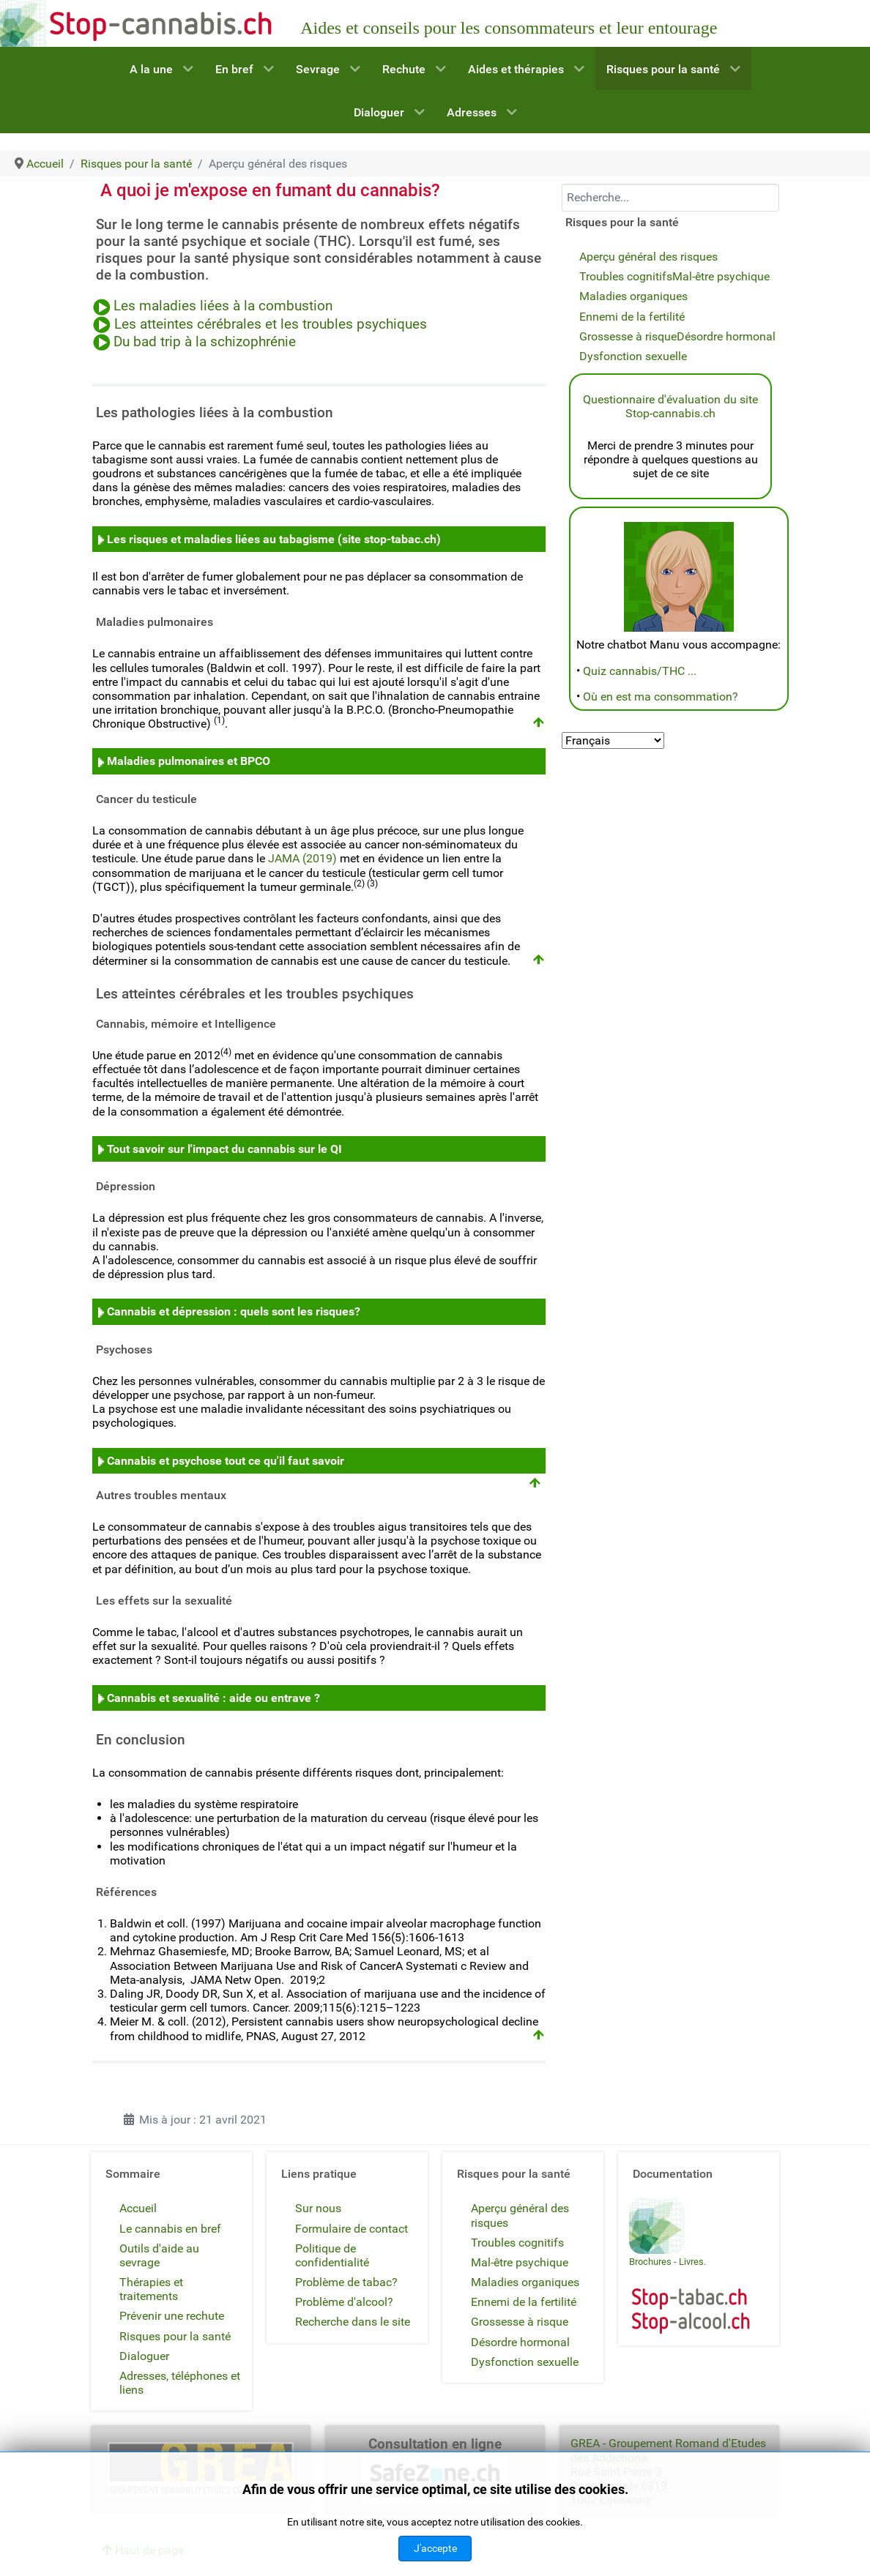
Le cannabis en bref (170, 2229)
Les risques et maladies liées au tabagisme (221, 539)
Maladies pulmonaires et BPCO (188, 761)
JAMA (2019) (302, 858)
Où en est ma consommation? (660, 696)
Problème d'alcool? (344, 2302)
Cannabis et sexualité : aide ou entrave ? (213, 1698)
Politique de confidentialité (332, 2255)
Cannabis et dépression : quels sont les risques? (233, 1311)
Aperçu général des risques (648, 257)
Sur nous (318, 2208)
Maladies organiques (633, 296)
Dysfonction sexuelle (633, 356)
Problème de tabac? (346, 2282)
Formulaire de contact (351, 2229)
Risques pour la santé (175, 2336)
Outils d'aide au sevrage (159, 2255)
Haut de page (143, 2550)
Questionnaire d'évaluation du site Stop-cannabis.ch (670, 406)
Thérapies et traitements (151, 2289)
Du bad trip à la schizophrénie (205, 342)
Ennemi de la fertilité (632, 317)
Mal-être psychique (721, 276)
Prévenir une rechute (171, 2316)
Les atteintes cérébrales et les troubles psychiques (270, 324)
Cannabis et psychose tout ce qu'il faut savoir (225, 1461)
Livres (691, 2261)
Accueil (138, 2208)
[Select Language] (613, 740)
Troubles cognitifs (625, 276)
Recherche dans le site (352, 2322)
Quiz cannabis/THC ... (639, 671)
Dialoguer (144, 2356)
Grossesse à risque (628, 336)
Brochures (650, 2261)
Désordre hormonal (726, 336)
